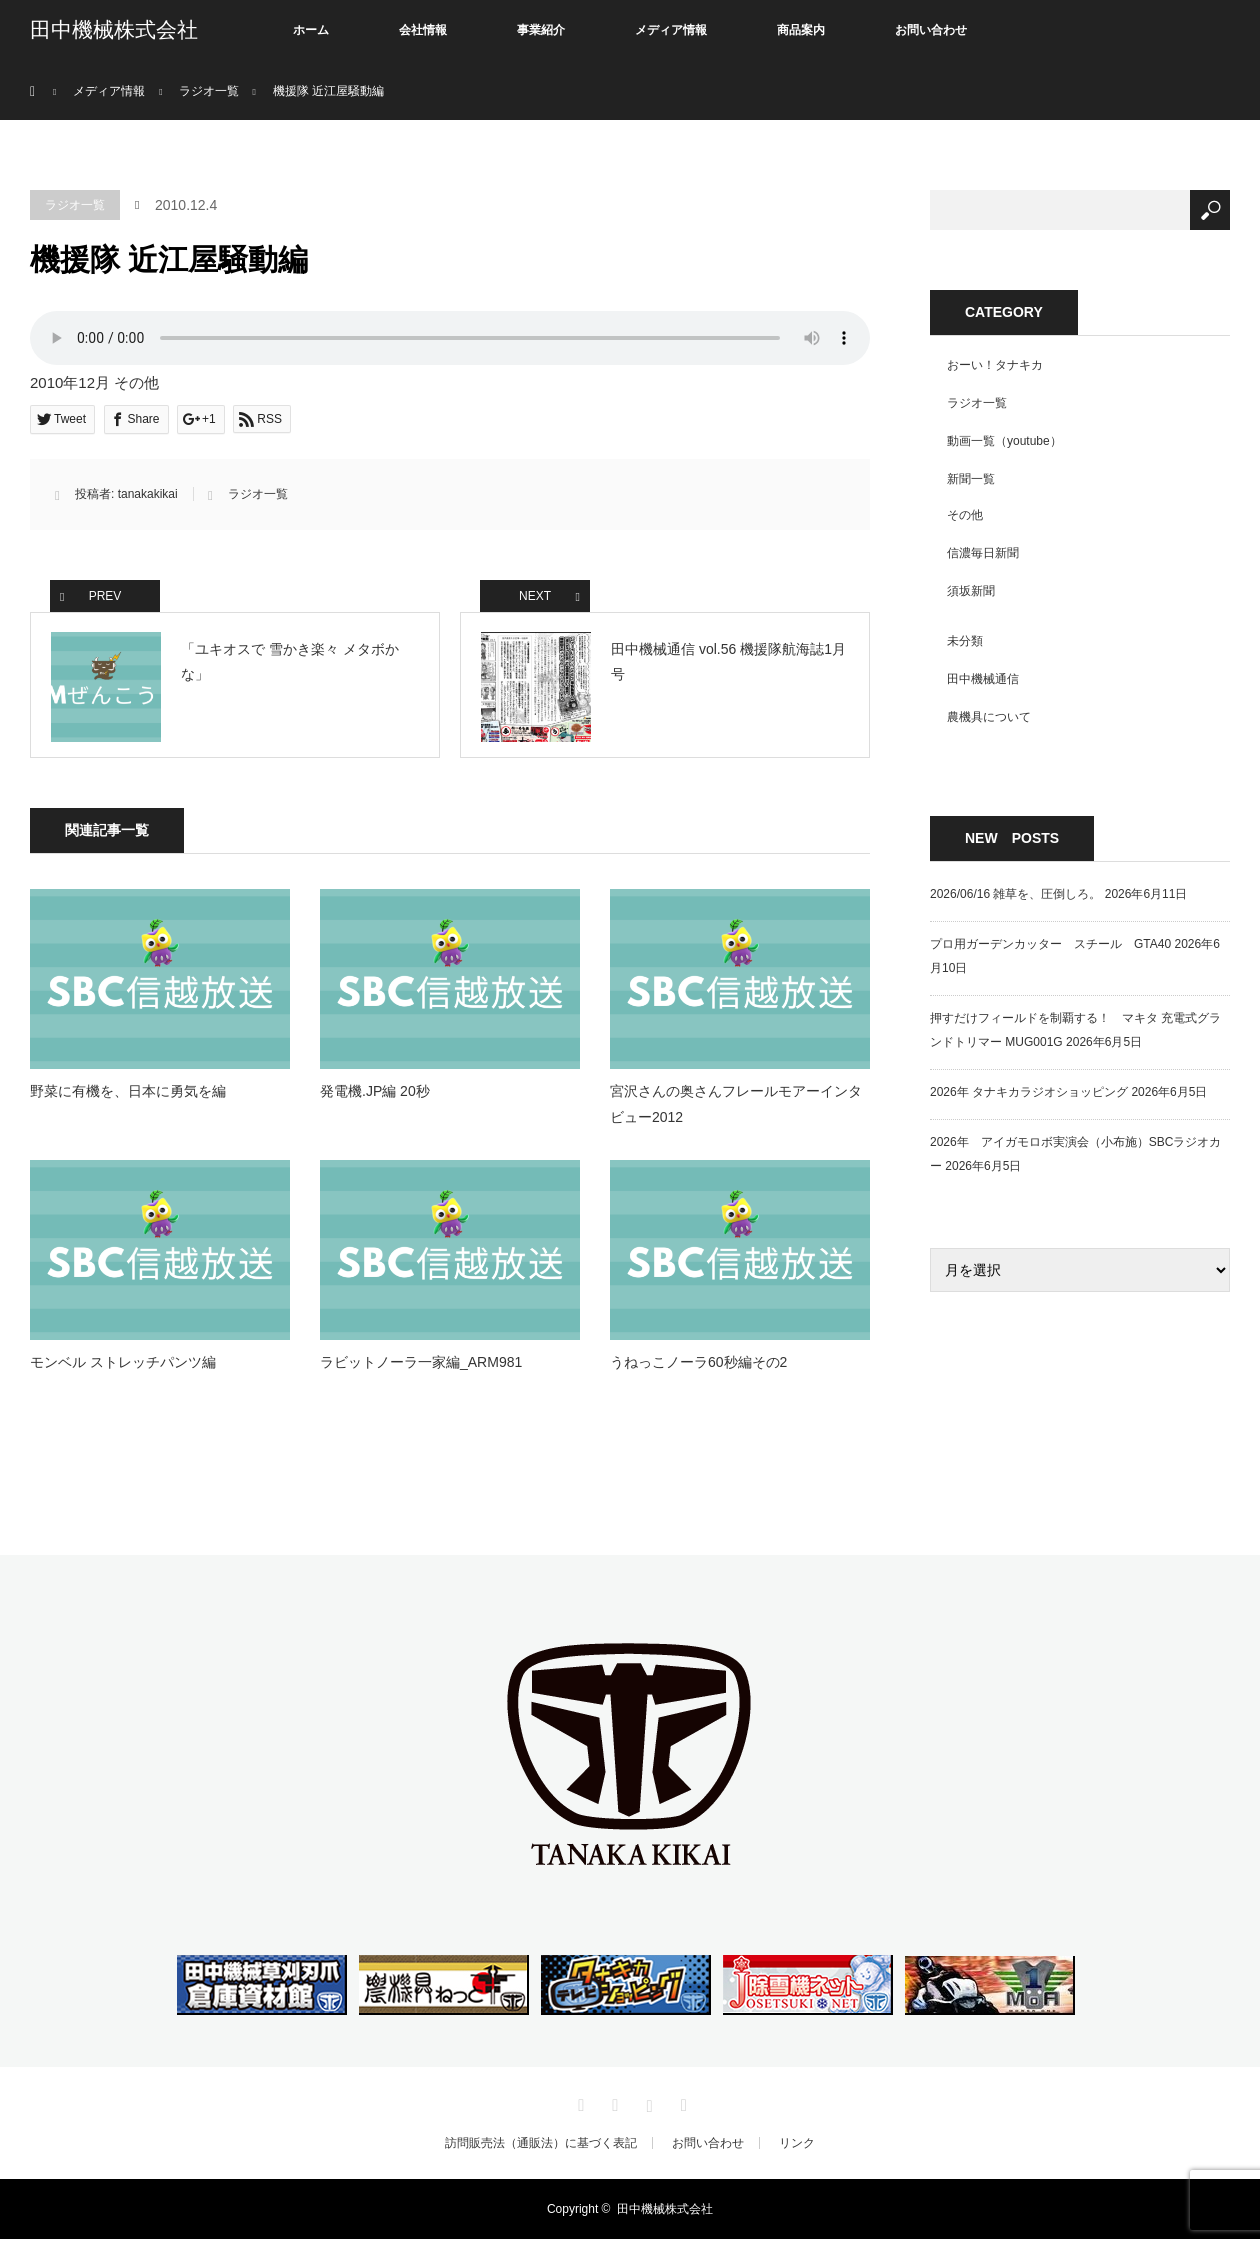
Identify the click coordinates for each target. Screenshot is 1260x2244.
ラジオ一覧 (75, 205)
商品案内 (801, 30)
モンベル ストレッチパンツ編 (123, 1366)
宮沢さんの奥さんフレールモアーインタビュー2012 (736, 1108)
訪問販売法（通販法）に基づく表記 (541, 2148)
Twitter (579, 2107)
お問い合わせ (931, 30)
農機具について (989, 717)
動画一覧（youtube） (1004, 441)
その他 (965, 515)
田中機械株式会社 (114, 30)
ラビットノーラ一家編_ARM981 (421, 1366)
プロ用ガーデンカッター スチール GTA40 (1050, 944)
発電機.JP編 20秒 (375, 1096)
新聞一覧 (971, 479)
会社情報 (423, 30)
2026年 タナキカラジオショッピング (1029, 1092)
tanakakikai (148, 494)
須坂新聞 (971, 591)
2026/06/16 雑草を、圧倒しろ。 (1015, 894)
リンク (797, 2148)
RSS (681, 2107)
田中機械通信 (983, 679)
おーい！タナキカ (995, 365)
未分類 (965, 641)
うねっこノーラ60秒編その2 (698, 1366)
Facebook (613, 2107)
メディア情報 (671, 30)
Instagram (647, 2107)
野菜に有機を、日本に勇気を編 (135, 1096)
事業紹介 (541, 30)
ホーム (311, 30)
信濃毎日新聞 (983, 553)
